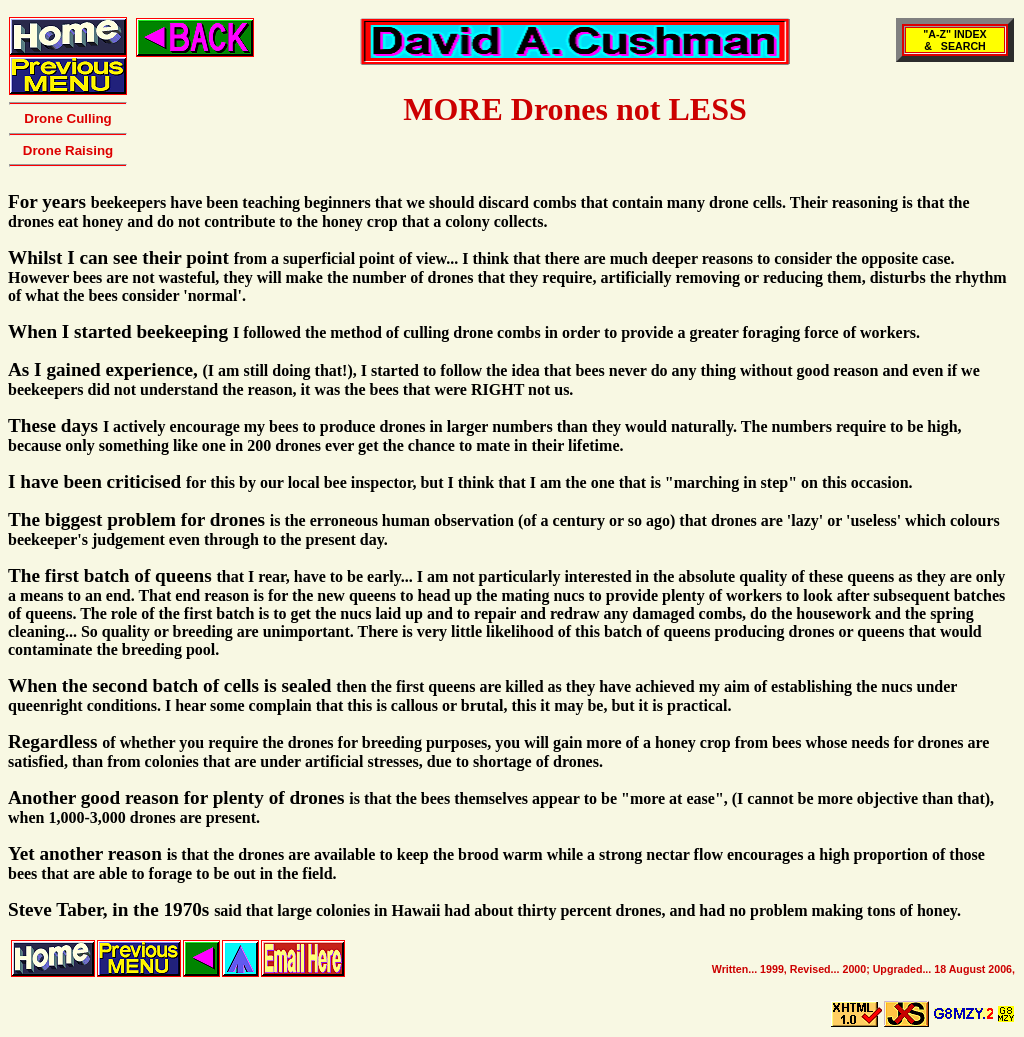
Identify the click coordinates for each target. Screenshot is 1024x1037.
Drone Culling (67, 118)
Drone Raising (68, 150)
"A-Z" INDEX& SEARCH (954, 40)
